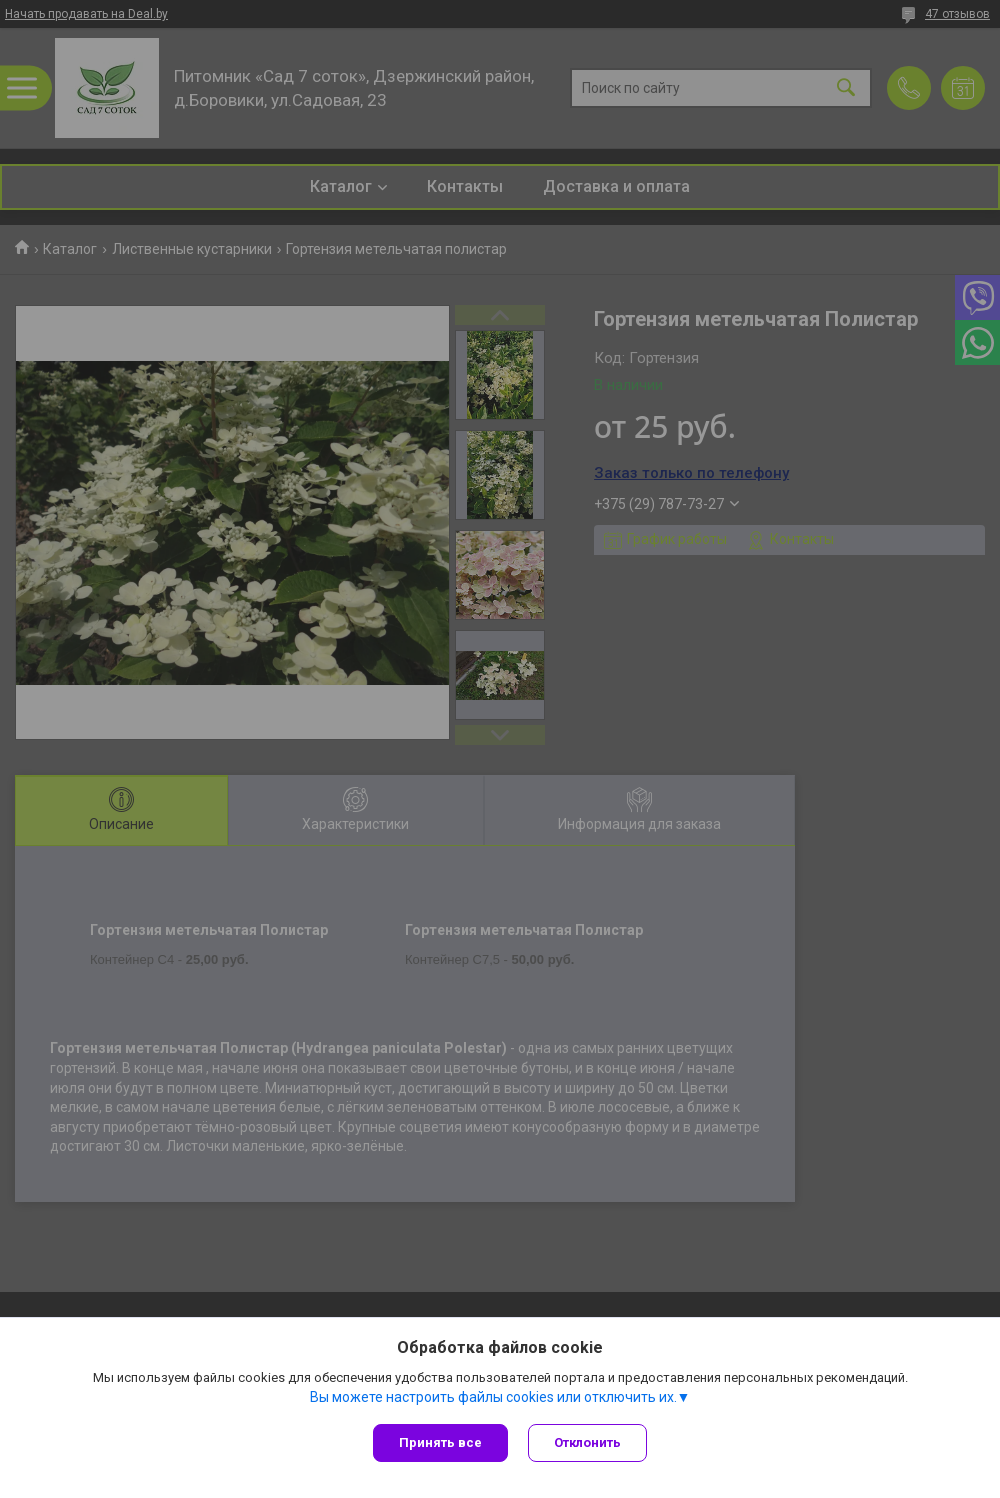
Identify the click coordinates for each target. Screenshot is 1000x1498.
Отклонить (587, 1442)
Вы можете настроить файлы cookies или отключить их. (493, 1397)
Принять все (440, 1442)
